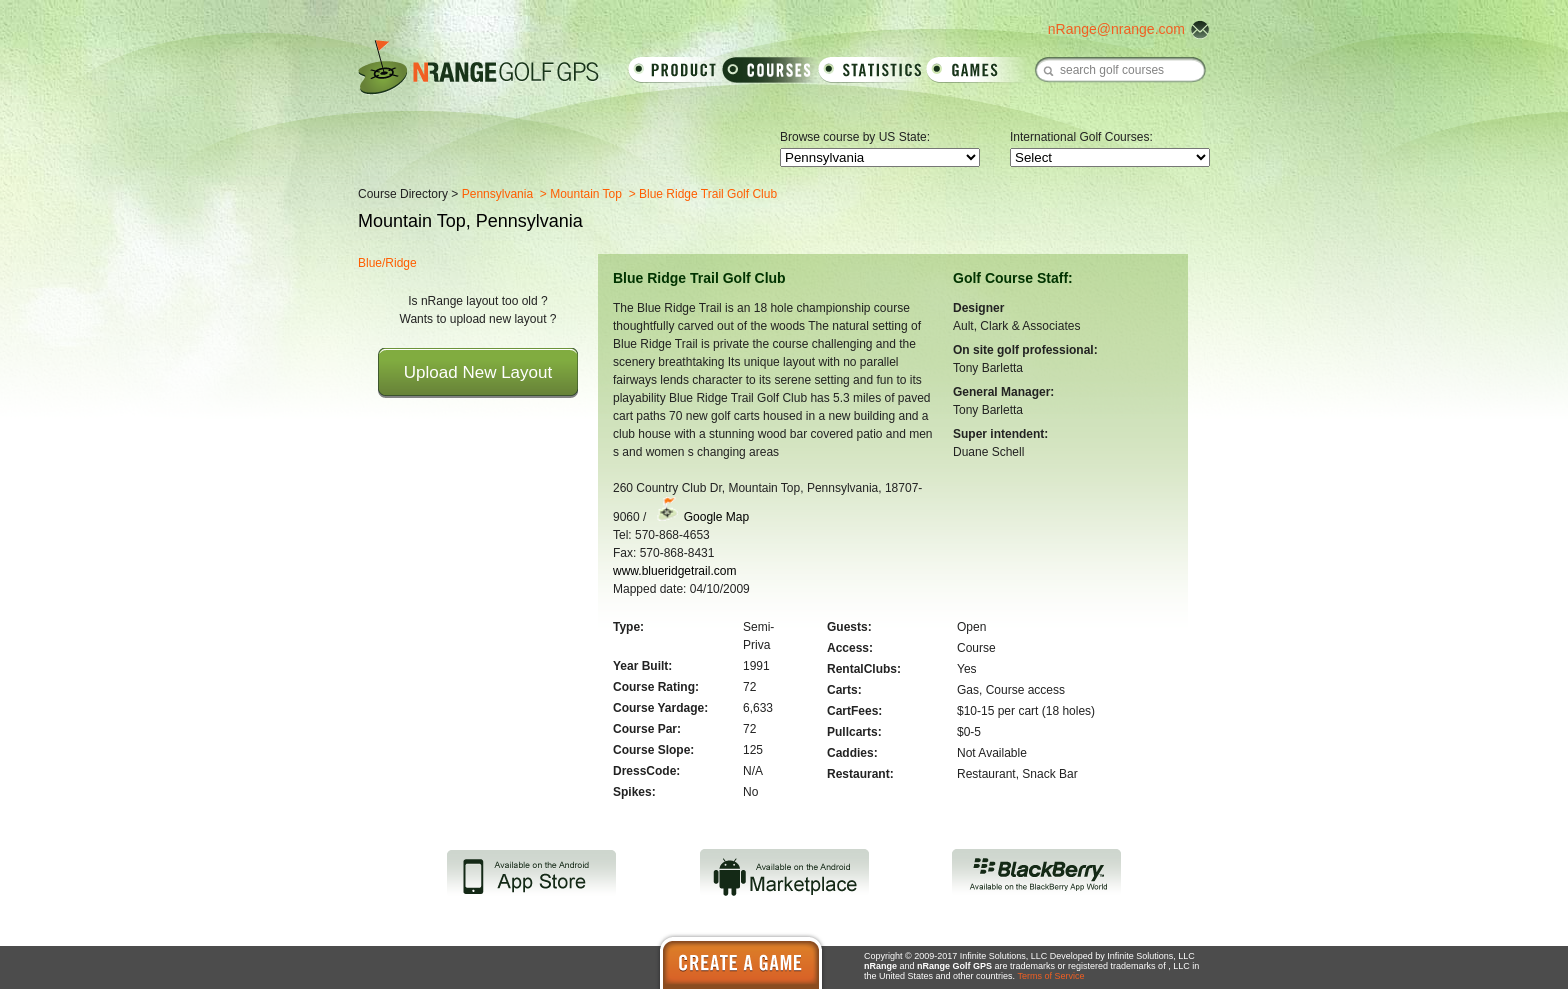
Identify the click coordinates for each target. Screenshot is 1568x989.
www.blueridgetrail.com (674, 571)
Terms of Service (1050, 976)
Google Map (716, 517)
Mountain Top (586, 194)
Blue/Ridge (387, 263)
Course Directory (403, 194)
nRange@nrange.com (1116, 29)
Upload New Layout (478, 372)
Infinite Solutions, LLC (1151, 956)
